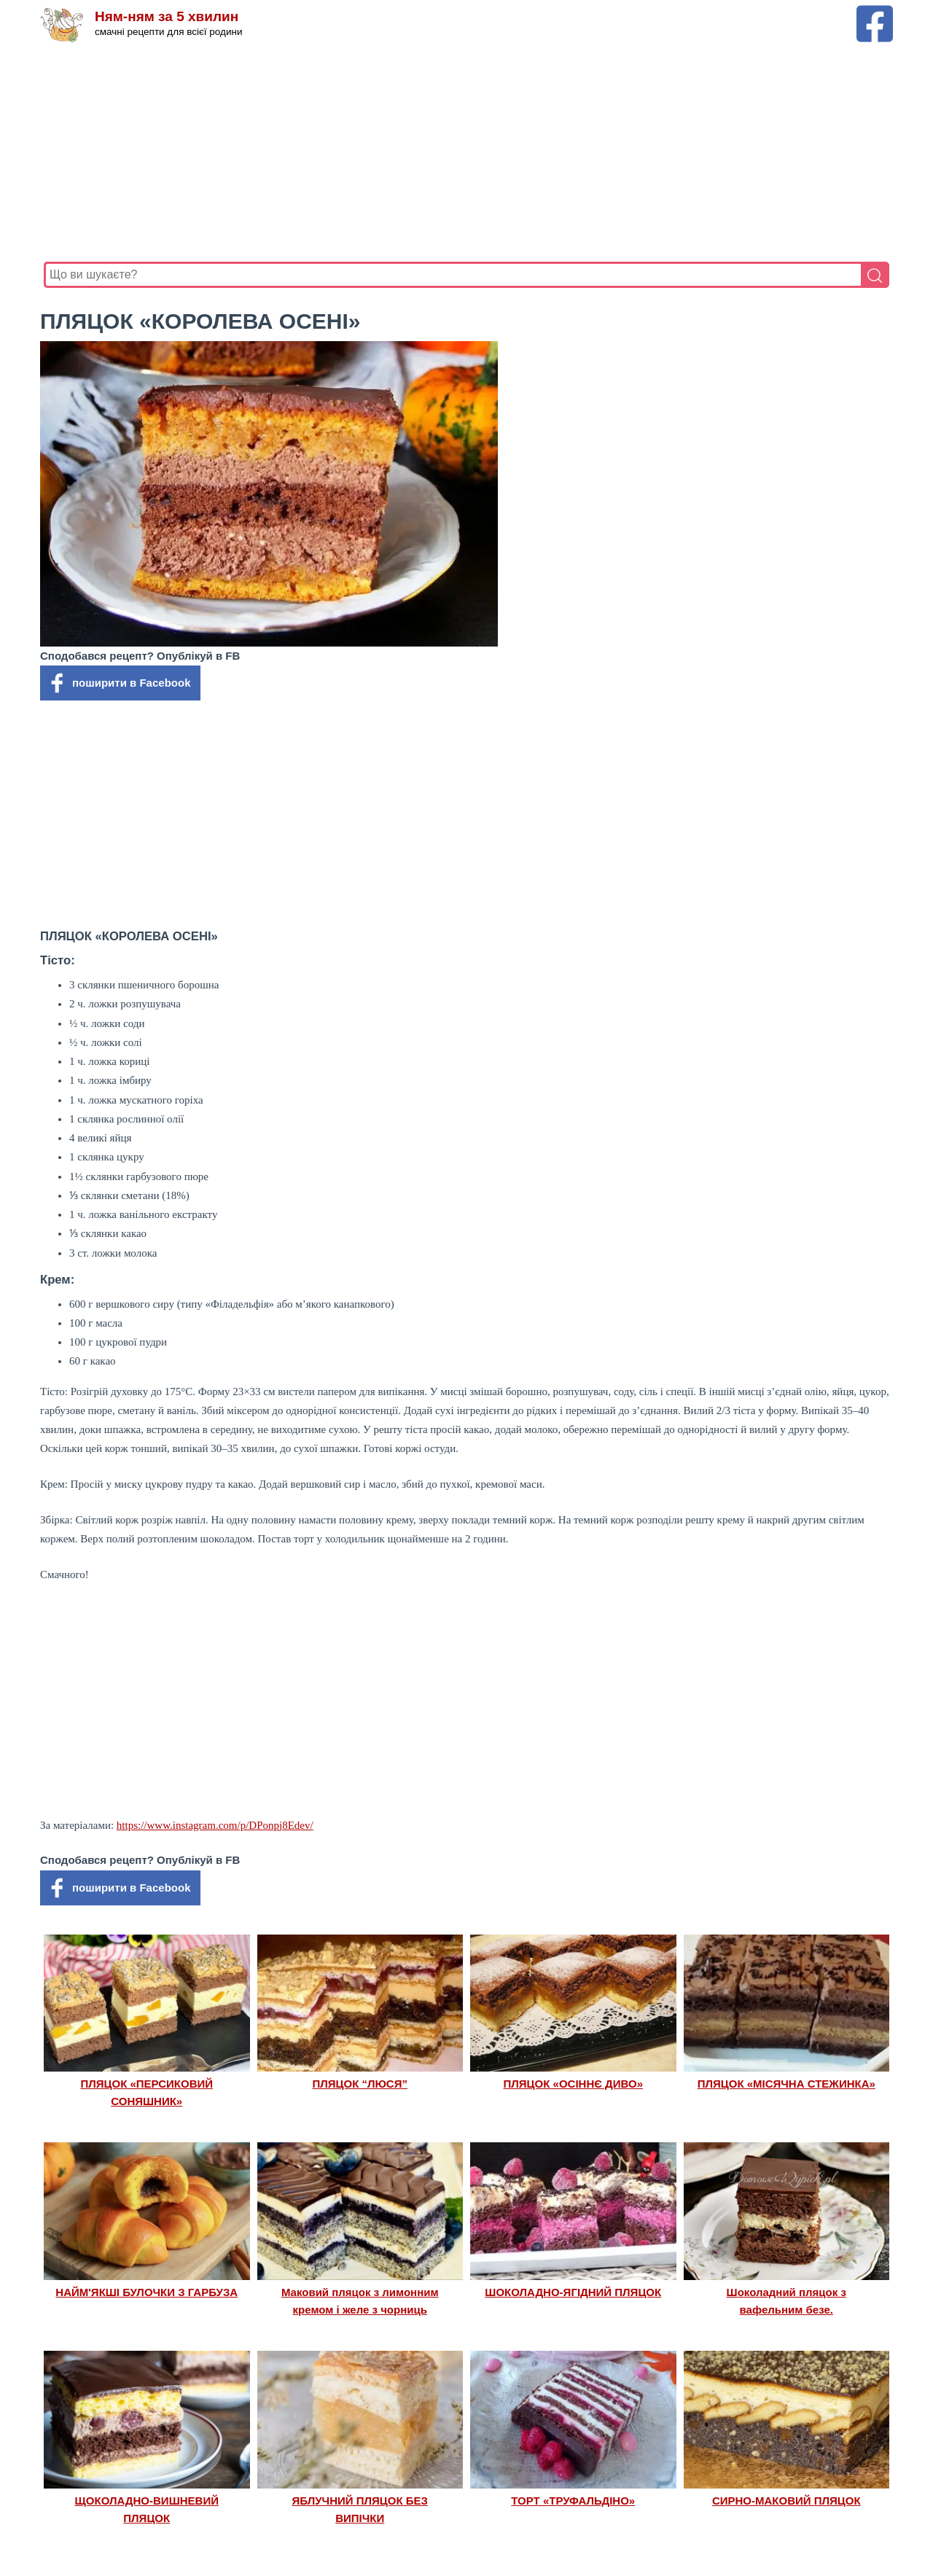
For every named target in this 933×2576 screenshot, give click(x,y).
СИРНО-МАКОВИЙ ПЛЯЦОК (786, 2500)
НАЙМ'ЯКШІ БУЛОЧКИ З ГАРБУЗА (146, 2292)
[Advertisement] (466, 152)
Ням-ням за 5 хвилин (166, 16)
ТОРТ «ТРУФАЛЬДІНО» (573, 2500)
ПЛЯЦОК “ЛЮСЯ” (360, 2083)
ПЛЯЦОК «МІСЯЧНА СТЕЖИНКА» (786, 2083)
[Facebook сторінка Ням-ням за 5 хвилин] (874, 12)
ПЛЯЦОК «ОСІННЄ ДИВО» (573, 2083)
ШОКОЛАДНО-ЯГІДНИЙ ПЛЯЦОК (573, 2292)
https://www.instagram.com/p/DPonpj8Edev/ (215, 1825)
